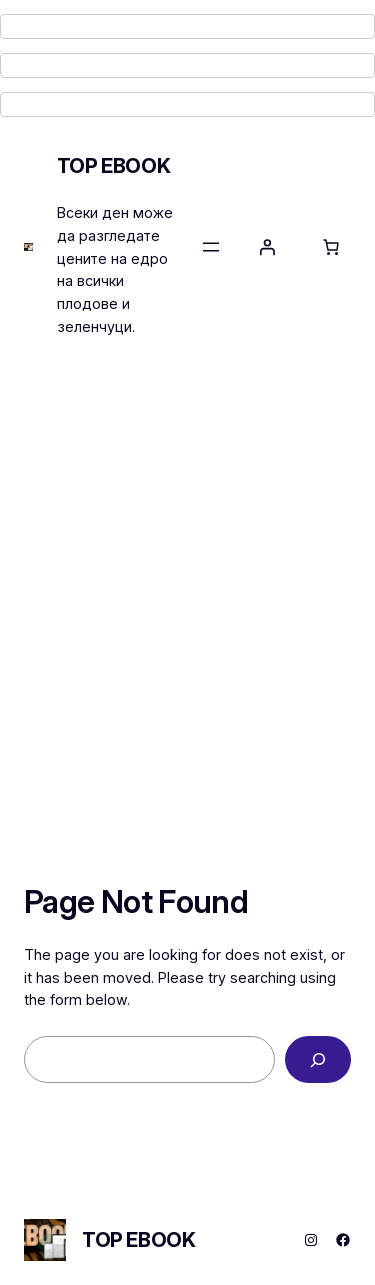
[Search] (318, 1059)
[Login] (267, 247)
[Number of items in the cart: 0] (331, 247)
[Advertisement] (187, 574)
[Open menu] (211, 247)
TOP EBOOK (113, 166)
